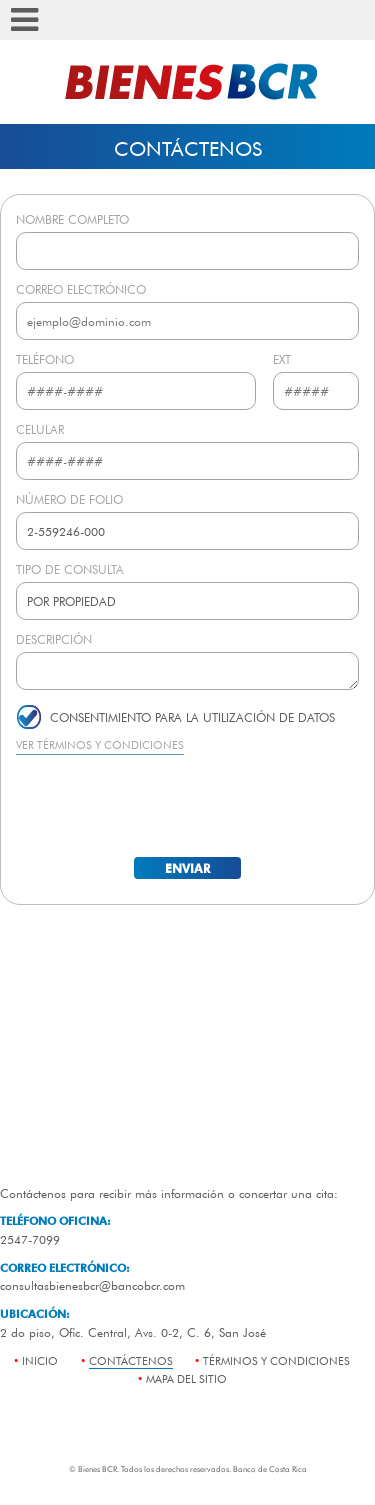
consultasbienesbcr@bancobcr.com (92, 1285)
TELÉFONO (45, 359)
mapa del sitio (186, 1378)
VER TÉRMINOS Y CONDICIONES (100, 744)
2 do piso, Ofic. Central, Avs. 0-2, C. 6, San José (133, 1332)
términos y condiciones (276, 1360)
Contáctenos (188, 148)
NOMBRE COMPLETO (72, 219)
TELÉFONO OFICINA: (55, 1220)
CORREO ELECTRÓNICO (81, 289)
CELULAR (40, 429)
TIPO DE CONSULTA (70, 569)
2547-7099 (30, 1239)
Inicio (40, 1360)
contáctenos (131, 1360)
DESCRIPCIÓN (54, 639)
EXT (282, 359)
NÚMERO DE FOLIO (69, 499)
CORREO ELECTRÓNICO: (65, 1267)
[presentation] (188, 804)
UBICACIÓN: (35, 1313)
